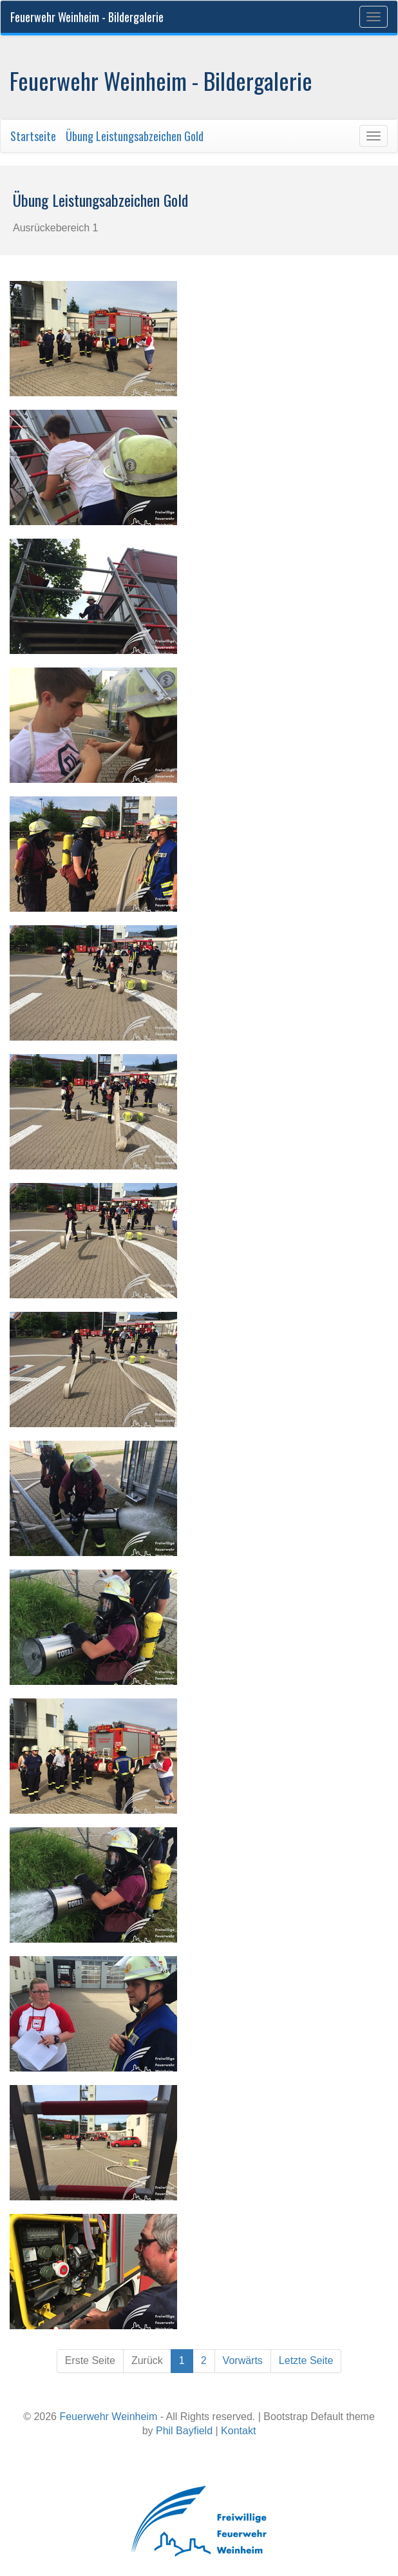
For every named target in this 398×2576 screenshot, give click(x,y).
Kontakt (238, 2430)
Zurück (147, 2360)
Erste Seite (90, 2360)
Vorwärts (243, 2360)
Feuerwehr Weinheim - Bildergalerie (87, 16)
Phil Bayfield (184, 2430)
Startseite (33, 136)
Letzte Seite (306, 2360)
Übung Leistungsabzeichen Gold (135, 136)
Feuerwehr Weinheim (108, 2416)
